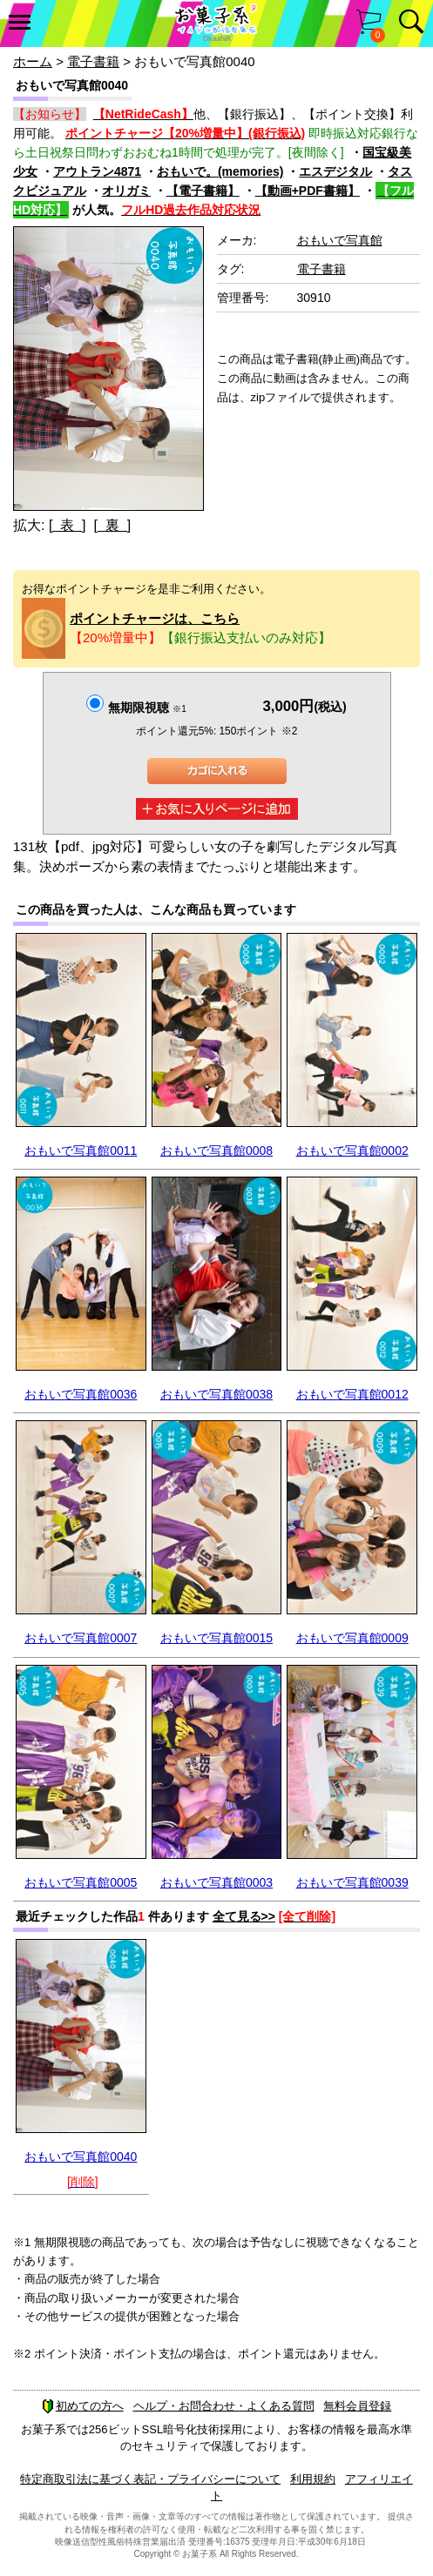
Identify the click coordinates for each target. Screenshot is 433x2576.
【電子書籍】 (203, 191)
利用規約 (312, 2478)
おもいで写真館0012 (352, 1394)
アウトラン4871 (97, 171)
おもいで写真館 (339, 240)
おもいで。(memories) (220, 171)
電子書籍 (93, 61)
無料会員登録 (357, 2405)
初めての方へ (83, 2405)
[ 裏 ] (112, 525)
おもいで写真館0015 (216, 1638)
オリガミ (126, 191)
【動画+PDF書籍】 (307, 191)
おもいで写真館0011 (80, 1150)
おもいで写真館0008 (216, 1150)
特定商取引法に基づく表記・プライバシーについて (150, 2478)
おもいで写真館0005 (80, 1882)
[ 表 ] (67, 525)
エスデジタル (335, 171)
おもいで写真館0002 (352, 1150)
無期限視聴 (147, 707)
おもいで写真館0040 (80, 2156)
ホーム (32, 61)
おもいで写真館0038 (216, 1394)
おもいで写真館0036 (80, 1394)
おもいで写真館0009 (352, 1638)
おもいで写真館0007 (80, 1638)
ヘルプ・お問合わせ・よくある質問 (224, 2405)
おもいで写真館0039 (352, 1882)
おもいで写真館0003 (216, 1882)
